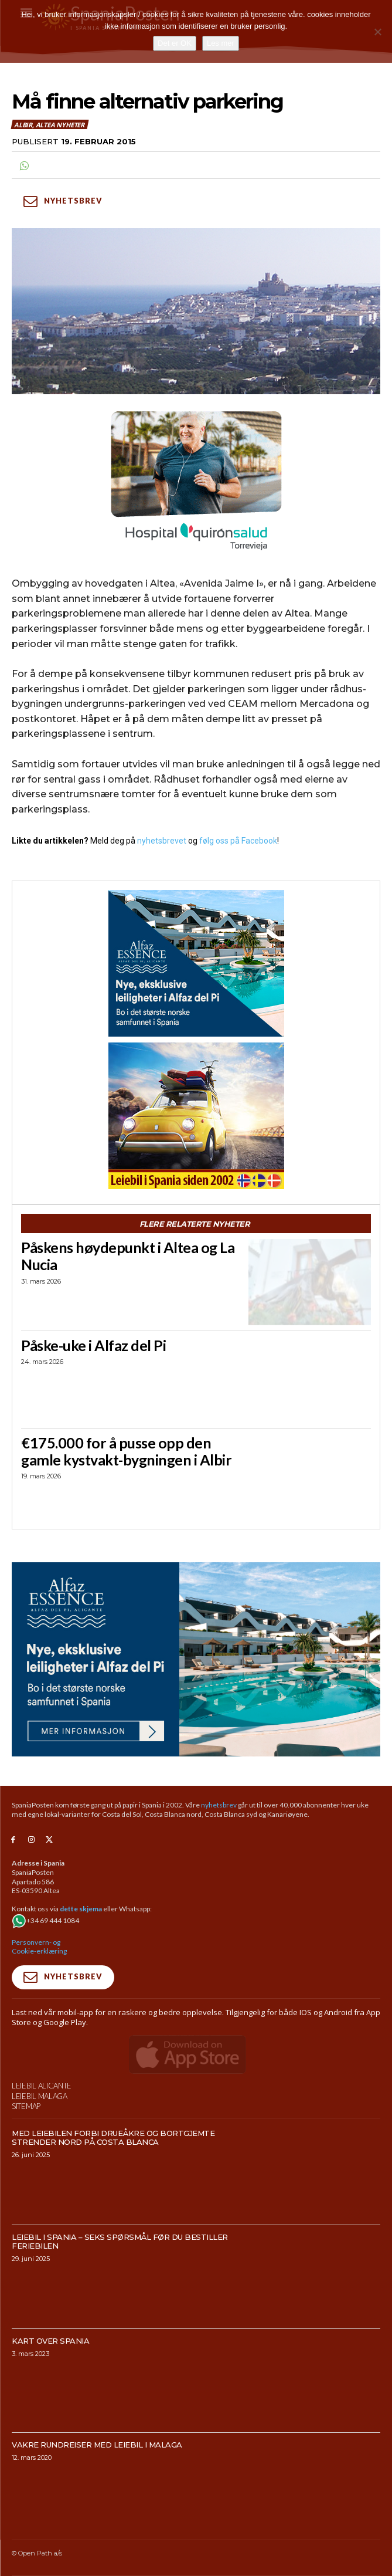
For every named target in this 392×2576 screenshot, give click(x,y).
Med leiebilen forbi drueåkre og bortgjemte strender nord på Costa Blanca (113, 2162)
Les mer (220, 43)
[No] (377, 32)
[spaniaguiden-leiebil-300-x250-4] (196, 1115)
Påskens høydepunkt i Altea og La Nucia (127, 1255)
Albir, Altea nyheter (50, 124)
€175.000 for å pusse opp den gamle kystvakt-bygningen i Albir (126, 1451)
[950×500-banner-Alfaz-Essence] (196, 1659)
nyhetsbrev (219, 1804)
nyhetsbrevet (161, 840)
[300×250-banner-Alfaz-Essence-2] (196, 963)
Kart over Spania (50, 2366)
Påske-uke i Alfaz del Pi (93, 1345)
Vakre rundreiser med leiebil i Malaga (97, 2470)
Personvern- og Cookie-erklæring (39, 1947)
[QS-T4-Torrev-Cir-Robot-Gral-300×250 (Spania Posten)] (196, 482)
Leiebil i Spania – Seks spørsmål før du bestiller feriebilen (120, 2266)
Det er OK (175, 43)
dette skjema (81, 1908)
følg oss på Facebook (238, 840)
